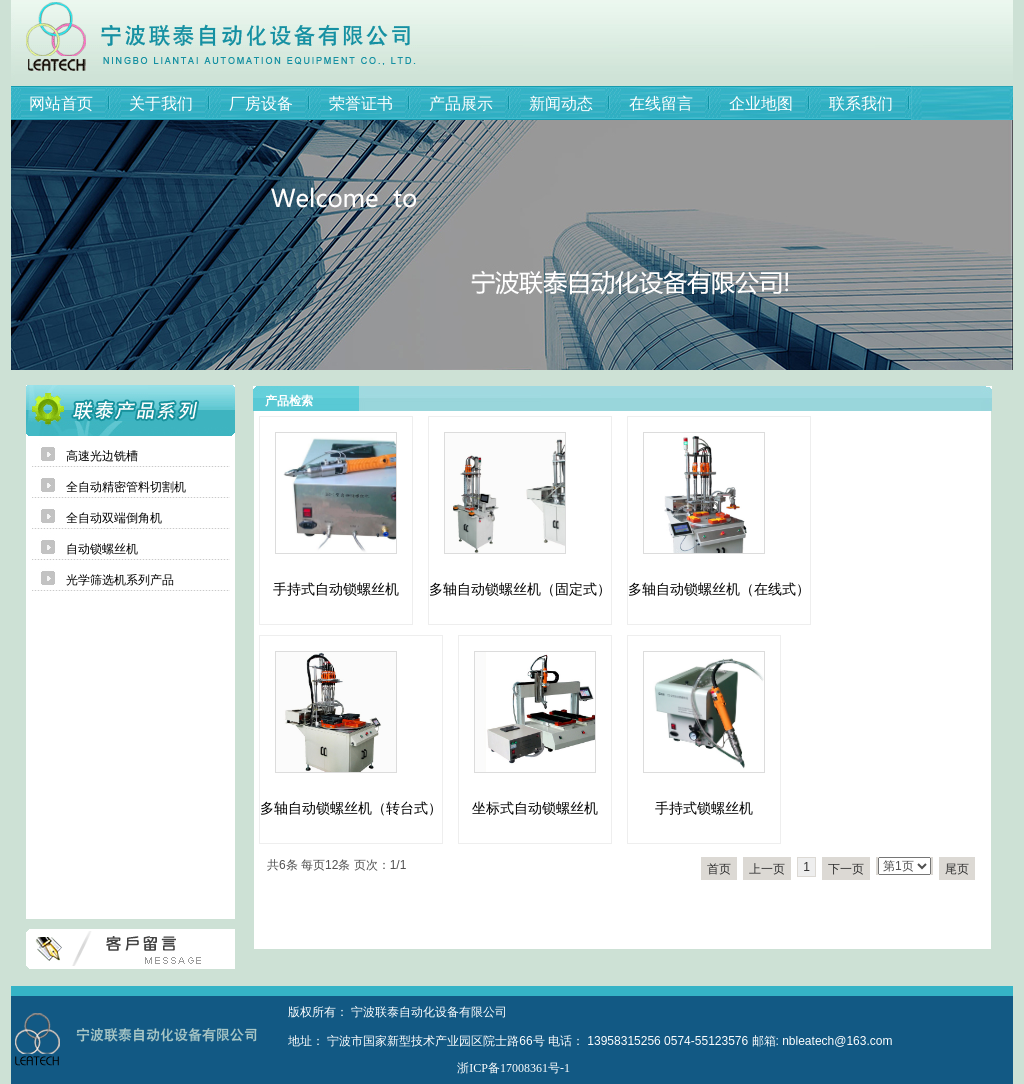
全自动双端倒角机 (114, 518)
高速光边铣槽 (102, 456)
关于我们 (161, 103)
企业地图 (761, 103)
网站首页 (61, 103)
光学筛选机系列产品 (120, 580)
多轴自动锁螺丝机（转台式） (351, 808)
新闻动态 (561, 103)
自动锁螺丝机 (102, 549)
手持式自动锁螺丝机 (336, 589)
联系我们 (861, 103)
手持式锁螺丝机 (704, 808)
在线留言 (661, 103)
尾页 (957, 869)
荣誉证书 (361, 103)
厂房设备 (261, 103)
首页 (719, 869)
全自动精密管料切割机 (126, 487)
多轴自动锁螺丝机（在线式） (719, 589)
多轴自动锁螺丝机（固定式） (520, 589)
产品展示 (461, 103)
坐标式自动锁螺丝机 (535, 808)
